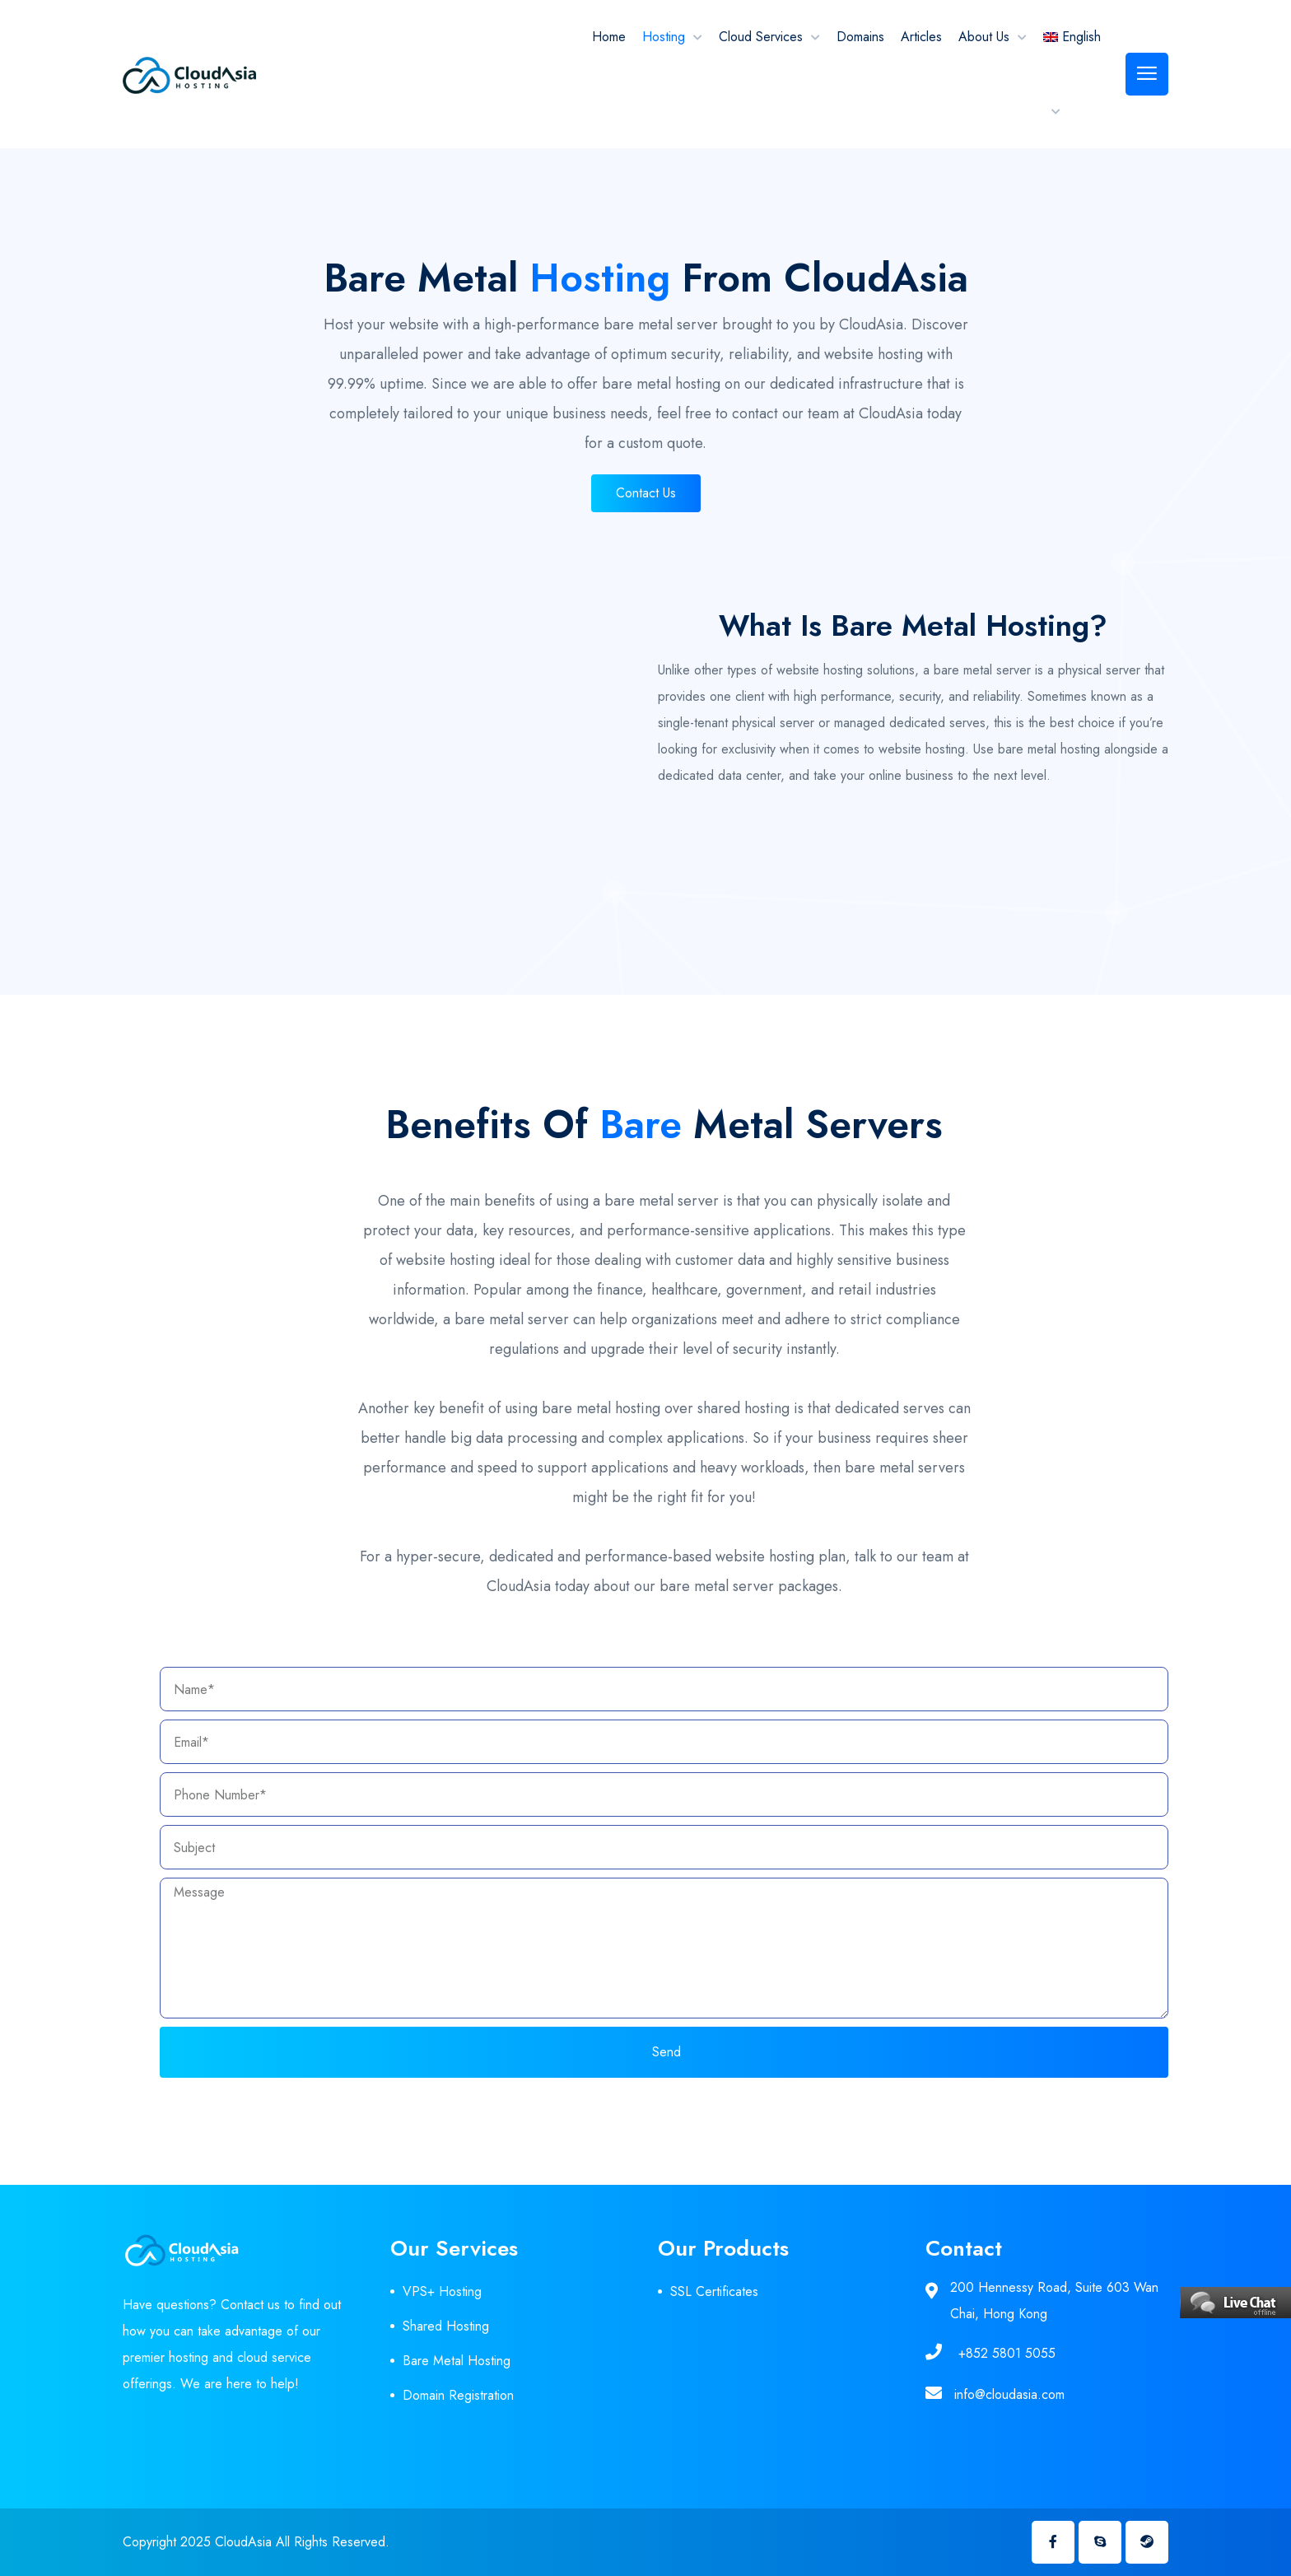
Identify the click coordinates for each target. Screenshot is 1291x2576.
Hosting (663, 36)
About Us (983, 36)
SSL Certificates (714, 2291)
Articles (921, 36)
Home (609, 36)
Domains (860, 36)
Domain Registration (458, 2395)
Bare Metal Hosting (456, 2360)
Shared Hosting (446, 2326)
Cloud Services (761, 36)
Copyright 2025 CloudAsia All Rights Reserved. (256, 2541)
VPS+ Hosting (442, 2291)
